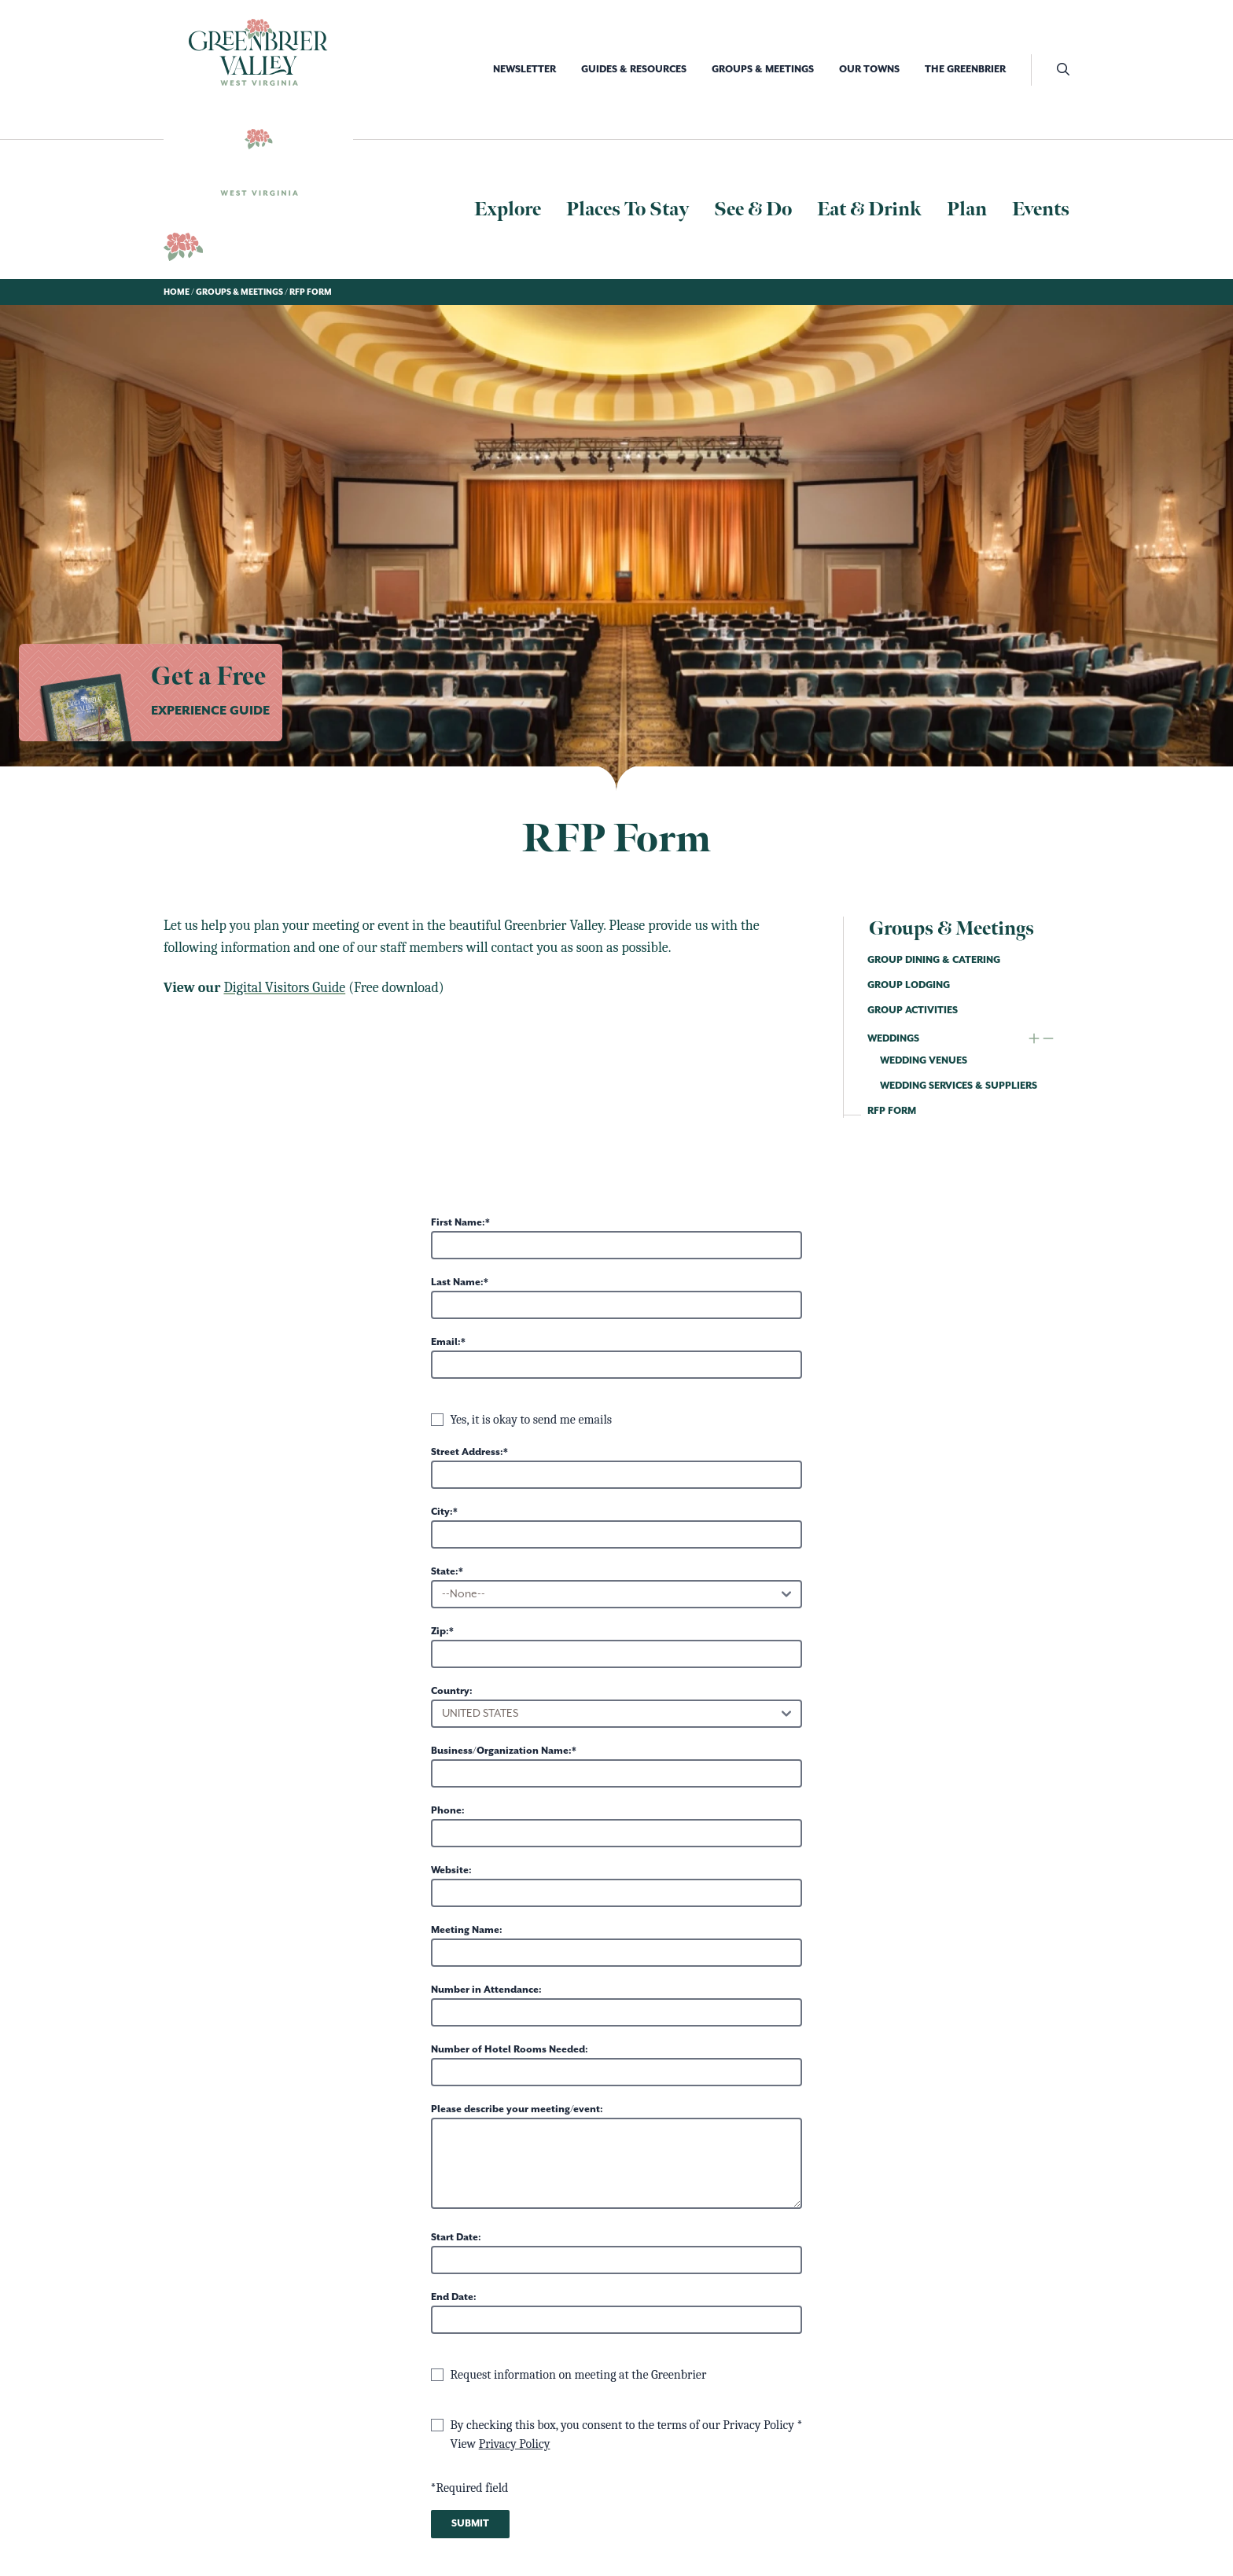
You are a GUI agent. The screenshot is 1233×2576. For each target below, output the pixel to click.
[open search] (1050, 70)
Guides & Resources (633, 69)
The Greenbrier (965, 69)
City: (442, 1512)
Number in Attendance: (486, 1990)
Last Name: (457, 1282)
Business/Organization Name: (501, 1751)
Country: (452, 1691)
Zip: (440, 1631)
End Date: (454, 2297)
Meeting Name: (466, 1930)
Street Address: (467, 1452)
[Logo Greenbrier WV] (258, 52)
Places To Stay (627, 209)
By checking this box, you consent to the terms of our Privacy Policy (624, 2425)
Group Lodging (908, 985)
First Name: (458, 1223)
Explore (507, 209)
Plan (967, 209)
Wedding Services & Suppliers (958, 1086)
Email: (446, 1342)
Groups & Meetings (763, 69)
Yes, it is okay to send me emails (532, 1420)
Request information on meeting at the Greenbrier (579, 2375)
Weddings (893, 1039)
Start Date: (456, 2237)
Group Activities (912, 1010)
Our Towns (869, 69)
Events (1040, 209)
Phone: (448, 1811)
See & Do (753, 209)
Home (177, 292)
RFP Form (891, 1111)
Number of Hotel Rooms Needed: (509, 2050)
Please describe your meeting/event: (517, 2109)
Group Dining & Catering (933, 960)
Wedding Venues (923, 1061)
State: (444, 1572)
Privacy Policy (514, 2444)
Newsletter (524, 69)
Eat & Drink (869, 209)
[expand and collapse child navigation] (1041, 1039)
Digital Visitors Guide (284, 987)
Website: (451, 1870)
